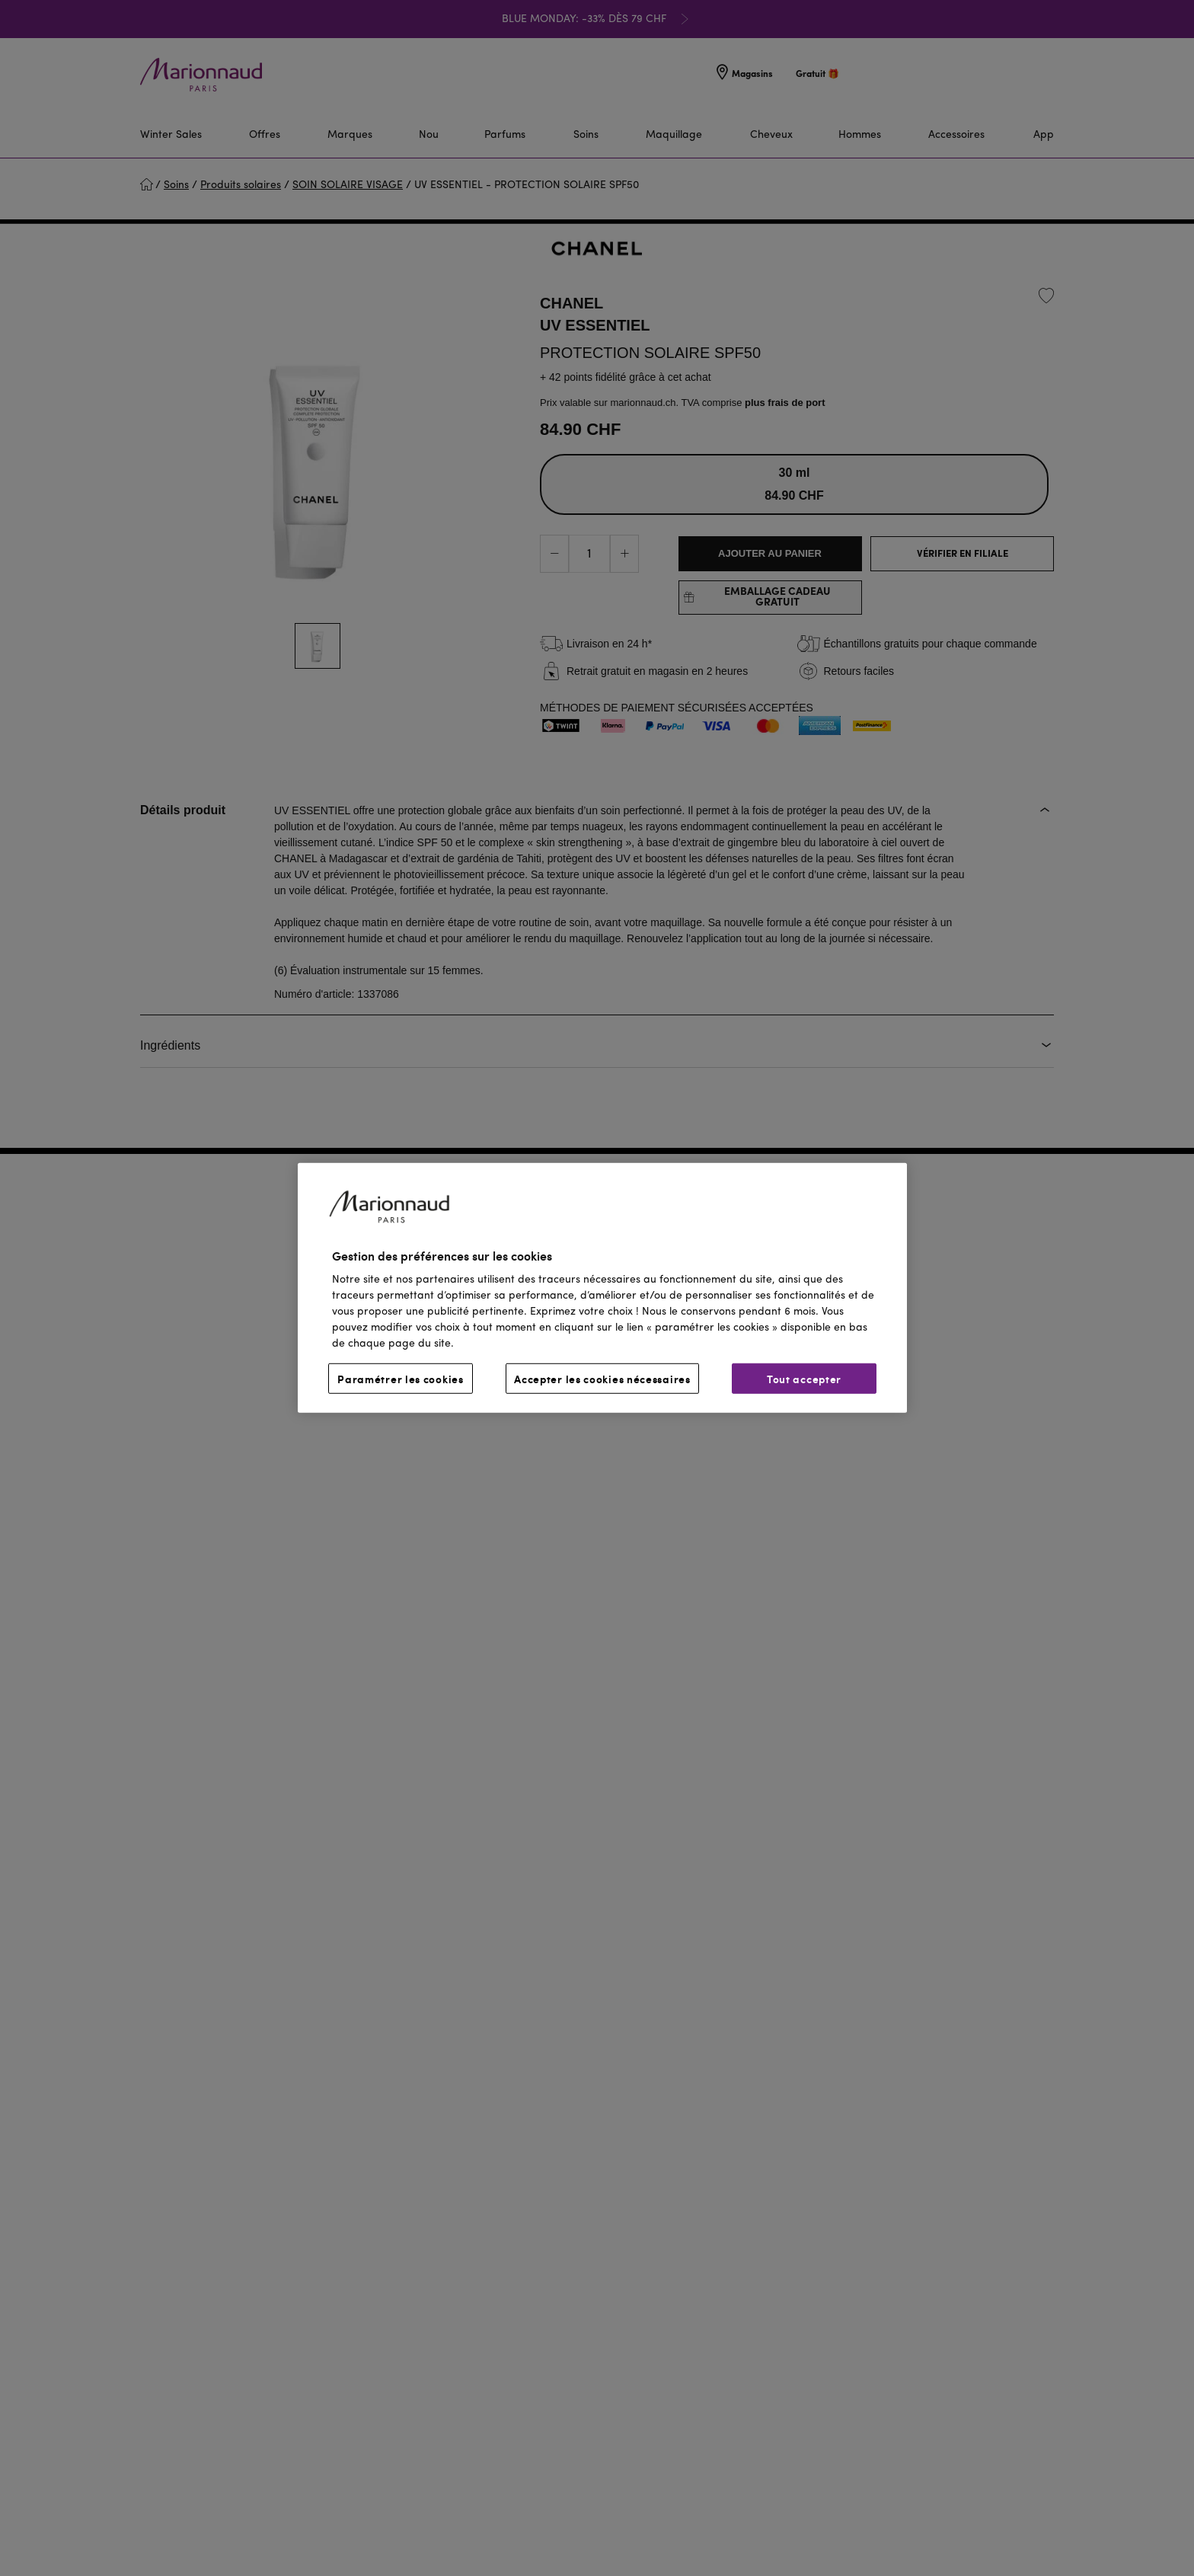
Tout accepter (804, 1378)
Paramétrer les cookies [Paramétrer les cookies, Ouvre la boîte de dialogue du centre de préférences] (400, 1378)
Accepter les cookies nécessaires (602, 1378)
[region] (602, 1288)
